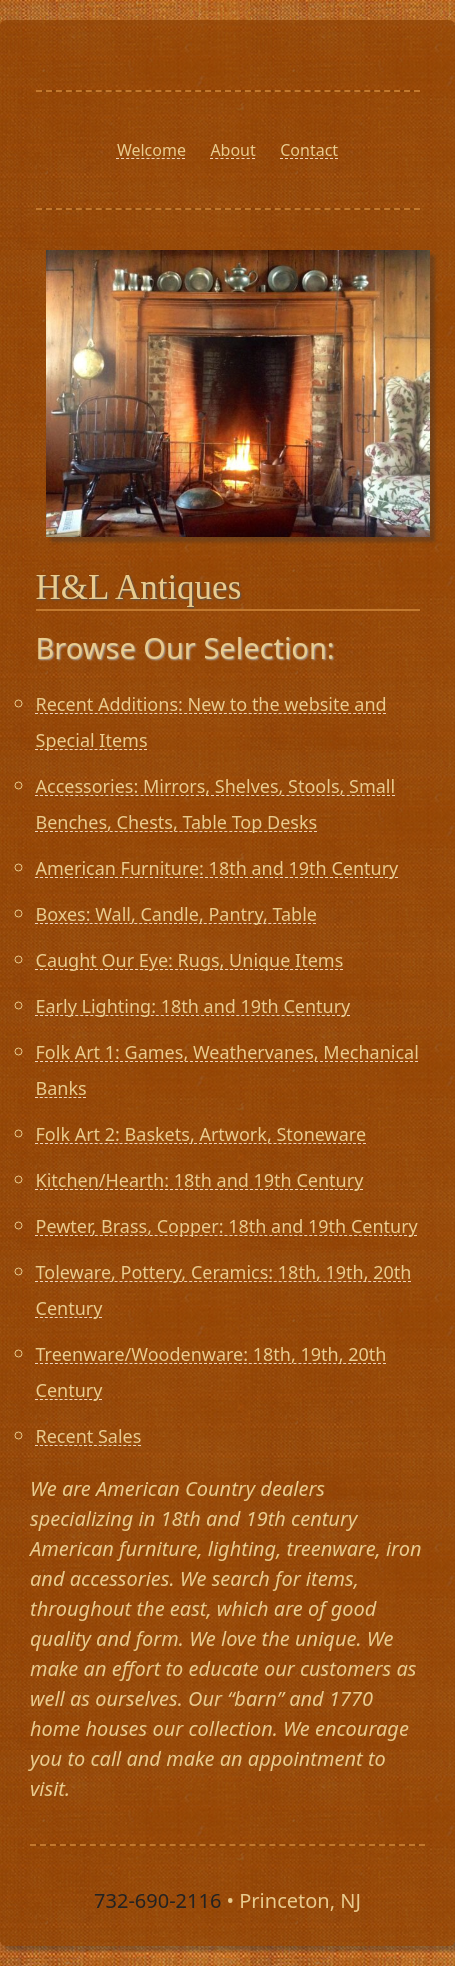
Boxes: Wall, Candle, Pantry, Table (176, 914)
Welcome (151, 150)
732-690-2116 (157, 1900)
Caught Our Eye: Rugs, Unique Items (190, 960)
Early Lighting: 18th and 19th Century (193, 1006)
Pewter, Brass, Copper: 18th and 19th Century (227, 1226)
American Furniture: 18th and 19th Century (217, 868)
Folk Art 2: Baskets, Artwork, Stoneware (201, 1134)
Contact (309, 150)
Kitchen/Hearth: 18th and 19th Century (200, 1180)
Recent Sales (89, 1436)
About (232, 150)
